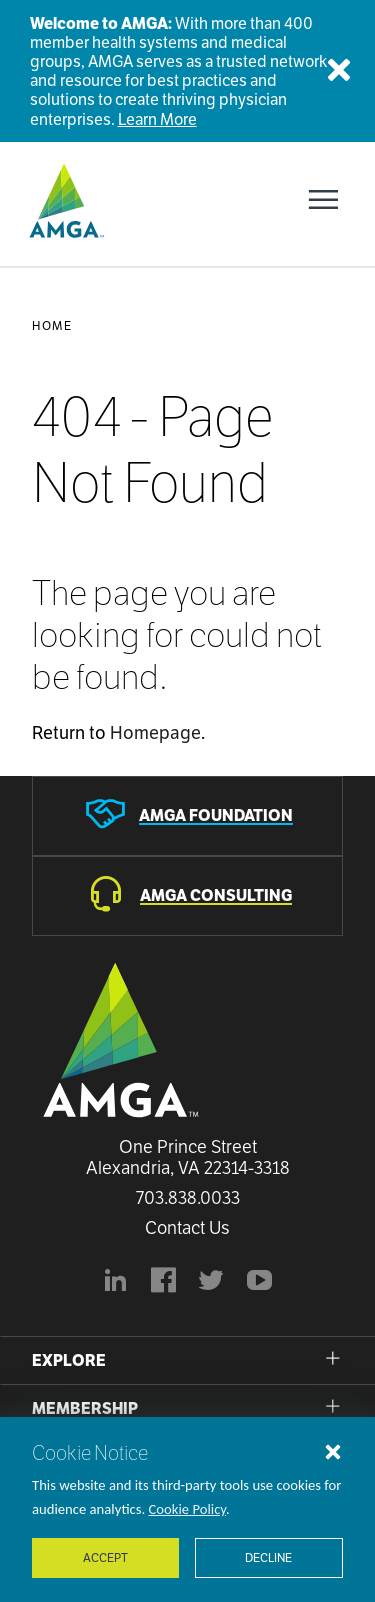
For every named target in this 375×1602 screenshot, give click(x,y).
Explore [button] (69, 1360)
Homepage (155, 732)
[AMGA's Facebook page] (164, 1283)
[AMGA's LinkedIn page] (116, 1283)
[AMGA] (64, 200)
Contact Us (187, 1228)
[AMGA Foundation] (187, 816)
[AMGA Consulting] (187, 896)
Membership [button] (85, 1408)
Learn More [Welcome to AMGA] (157, 119)
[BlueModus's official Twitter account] (212, 1283)
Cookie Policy (188, 1509)
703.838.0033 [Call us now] (188, 1198)
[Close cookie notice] (333, 1451)
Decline (268, 1557)
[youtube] (260, 1283)
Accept (105, 1557)
